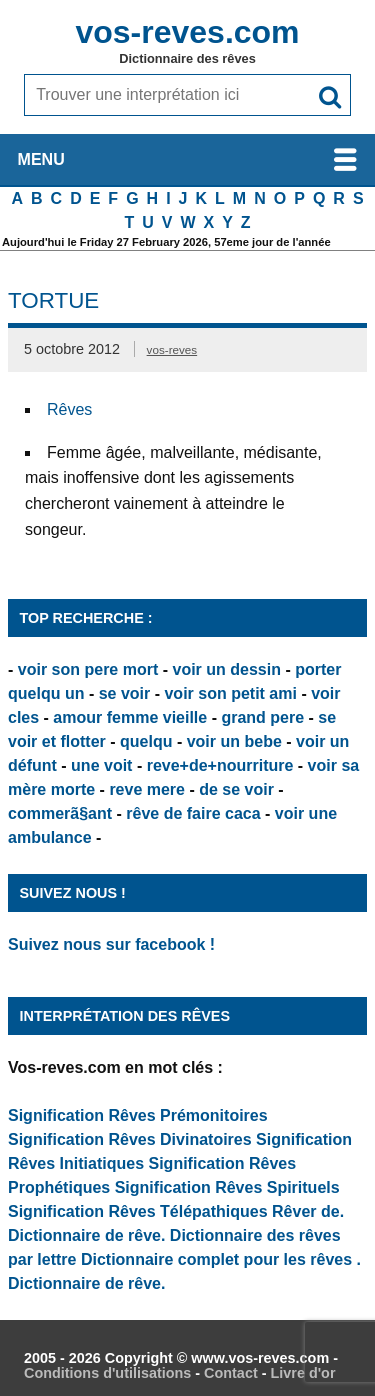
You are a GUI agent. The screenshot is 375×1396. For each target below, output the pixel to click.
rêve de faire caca (193, 813)
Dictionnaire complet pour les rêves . (221, 1259)
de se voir (236, 789)
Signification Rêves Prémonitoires (138, 1115)
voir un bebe (234, 741)
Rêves (69, 409)
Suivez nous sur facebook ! (111, 944)
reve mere (147, 789)
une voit (101, 765)
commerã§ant (60, 813)
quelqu (146, 741)
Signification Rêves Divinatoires (130, 1139)
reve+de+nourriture (220, 765)
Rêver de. (308, 1211)
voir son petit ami (230, 693)
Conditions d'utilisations (107, 1373)
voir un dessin (226, 669)
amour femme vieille (130, 717)
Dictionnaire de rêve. (86, 1235)
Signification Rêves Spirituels (227, 1187)
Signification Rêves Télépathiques (140, 1211)
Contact (231, 1373)
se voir (125, 693)
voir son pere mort (88, 669)
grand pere (262, 717)
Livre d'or (302, 1373)
